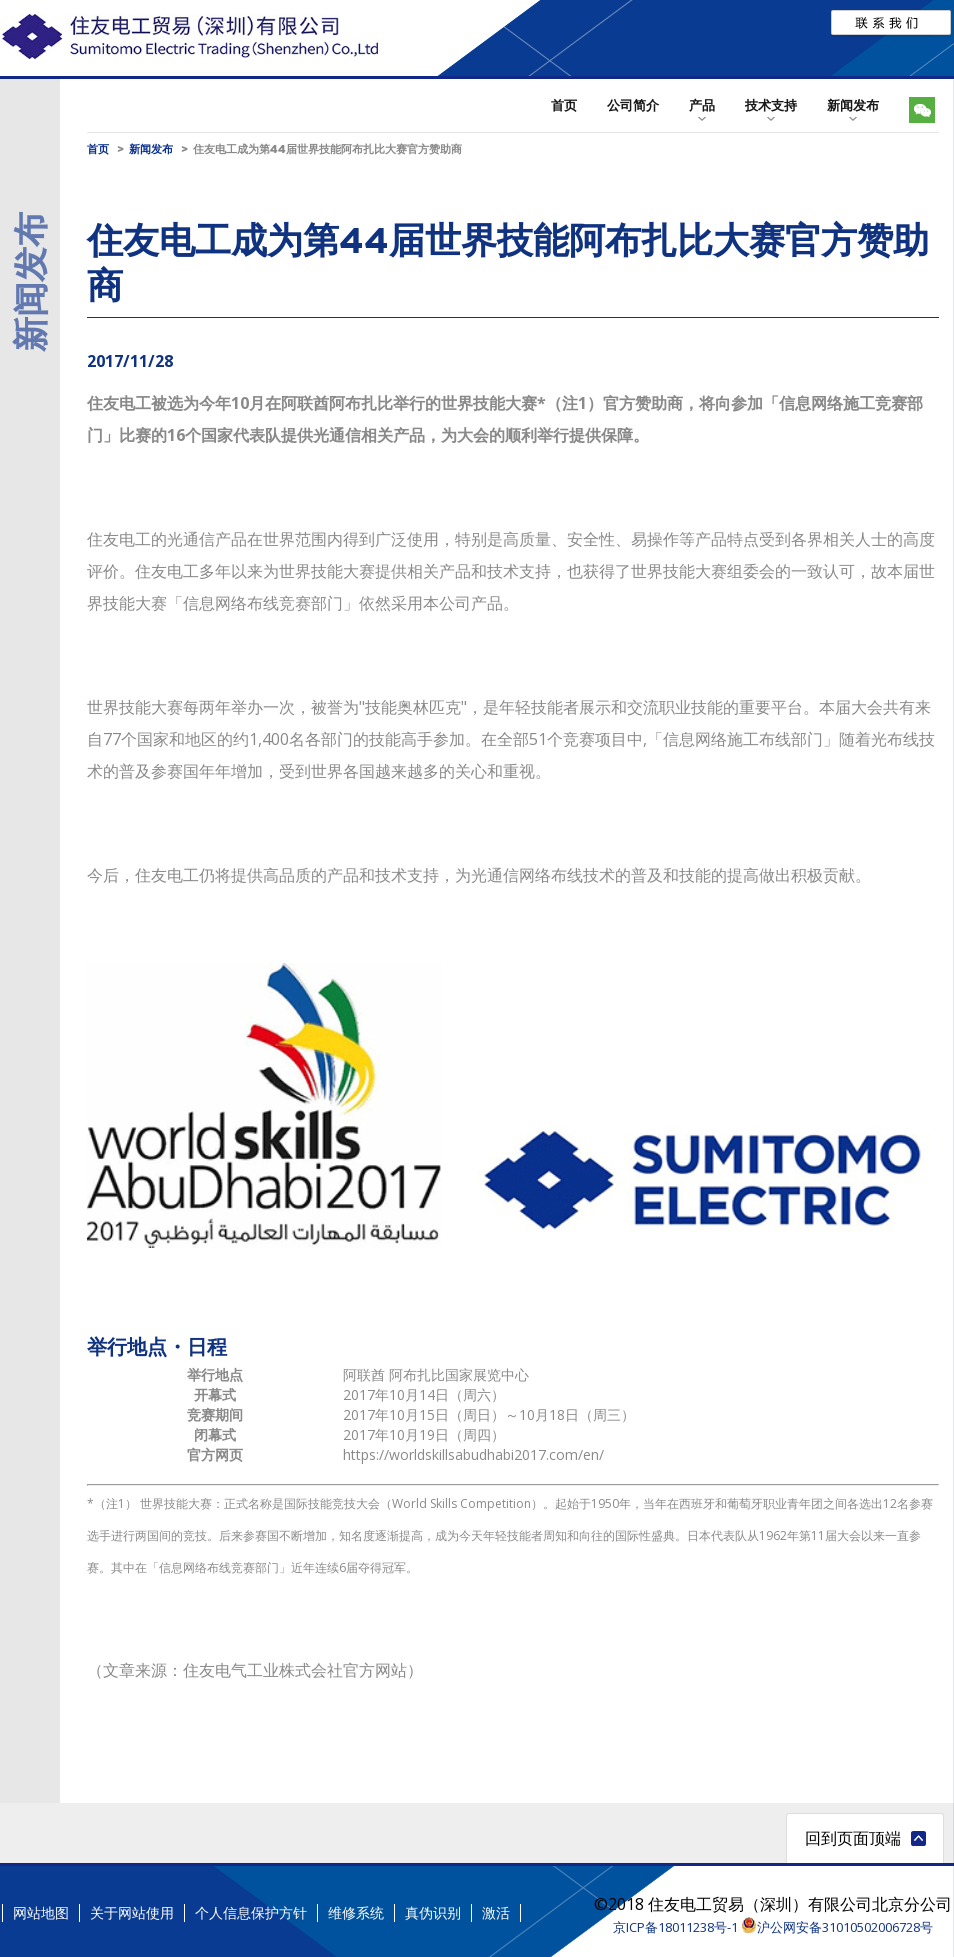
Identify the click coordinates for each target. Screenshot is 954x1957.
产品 (702, 105)
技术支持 (771, 105)
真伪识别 (433, 1913)
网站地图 (41, 1913)
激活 (496, 1913)
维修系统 (356, 1913)
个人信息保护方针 (251, 1913)
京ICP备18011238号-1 (675, 1927)
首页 (564, 105)
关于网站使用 (132, 1913)
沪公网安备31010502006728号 (837, 1926)
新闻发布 (853, 105)
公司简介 (633, 105)
